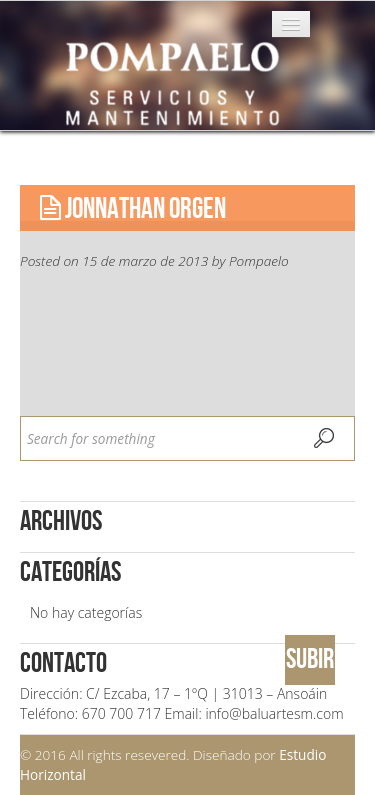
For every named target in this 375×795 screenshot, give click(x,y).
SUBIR (310, 659)
